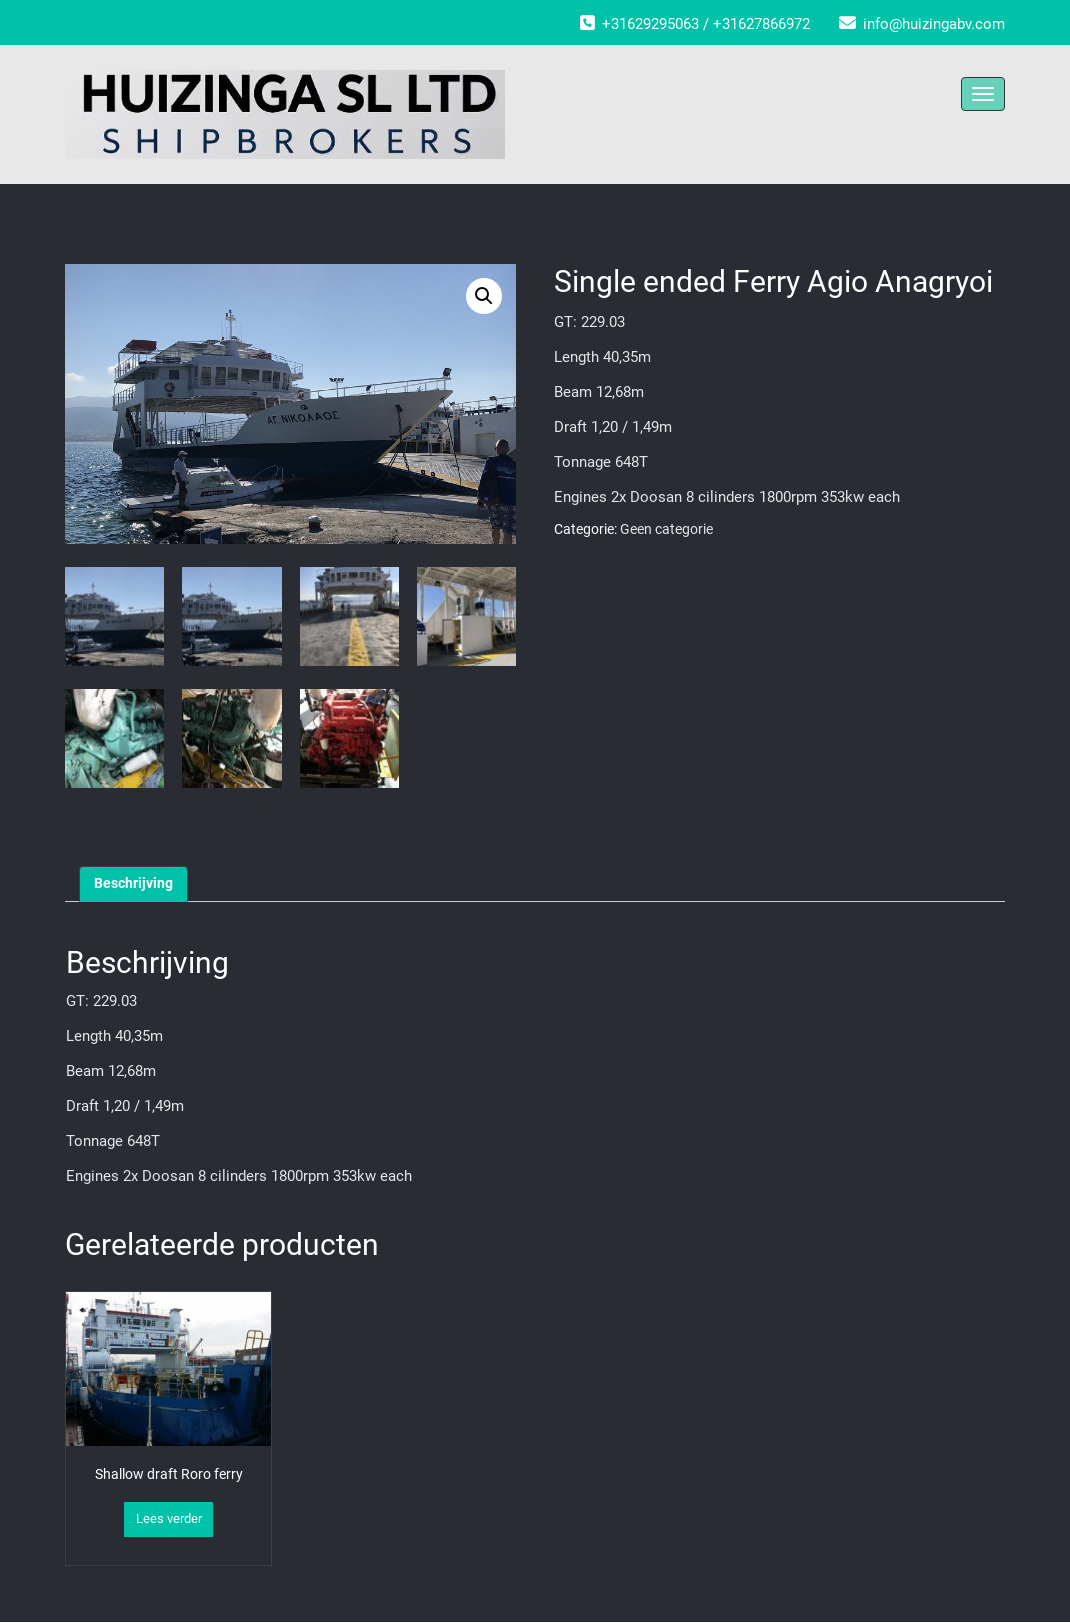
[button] (484, 296)
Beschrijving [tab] (133, 883)
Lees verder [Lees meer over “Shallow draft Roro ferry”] (169, 1518)
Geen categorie (666, 529)
